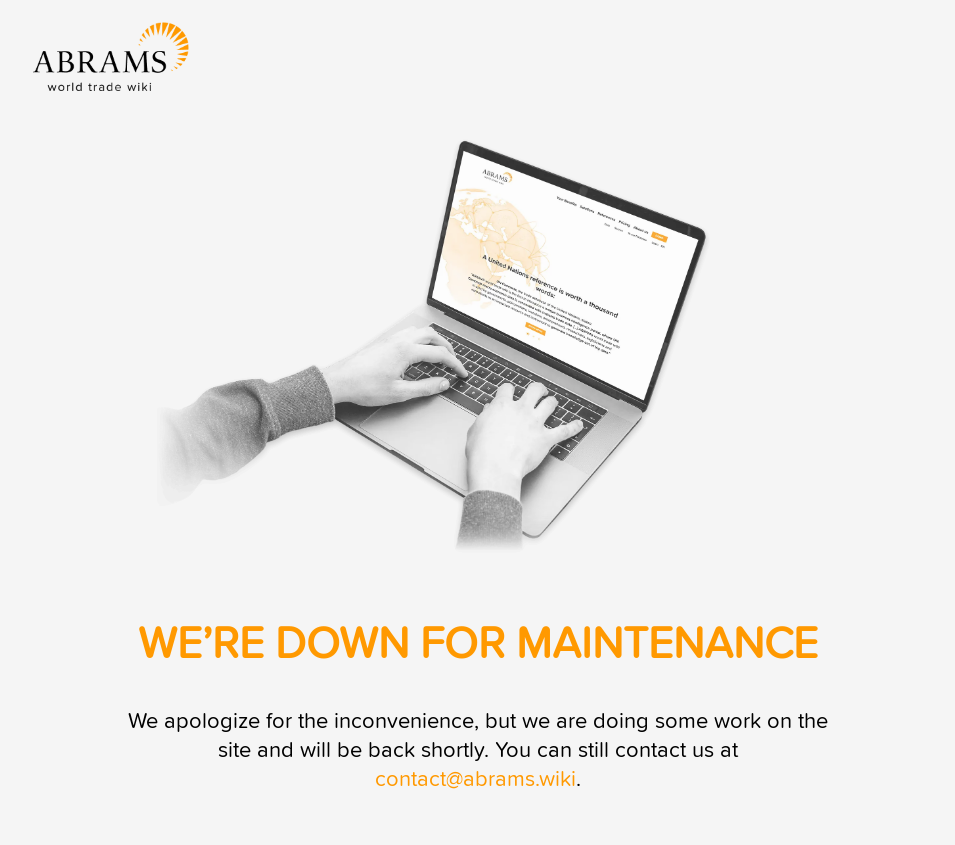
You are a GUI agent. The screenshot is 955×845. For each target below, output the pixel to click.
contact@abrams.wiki (475, 780)
